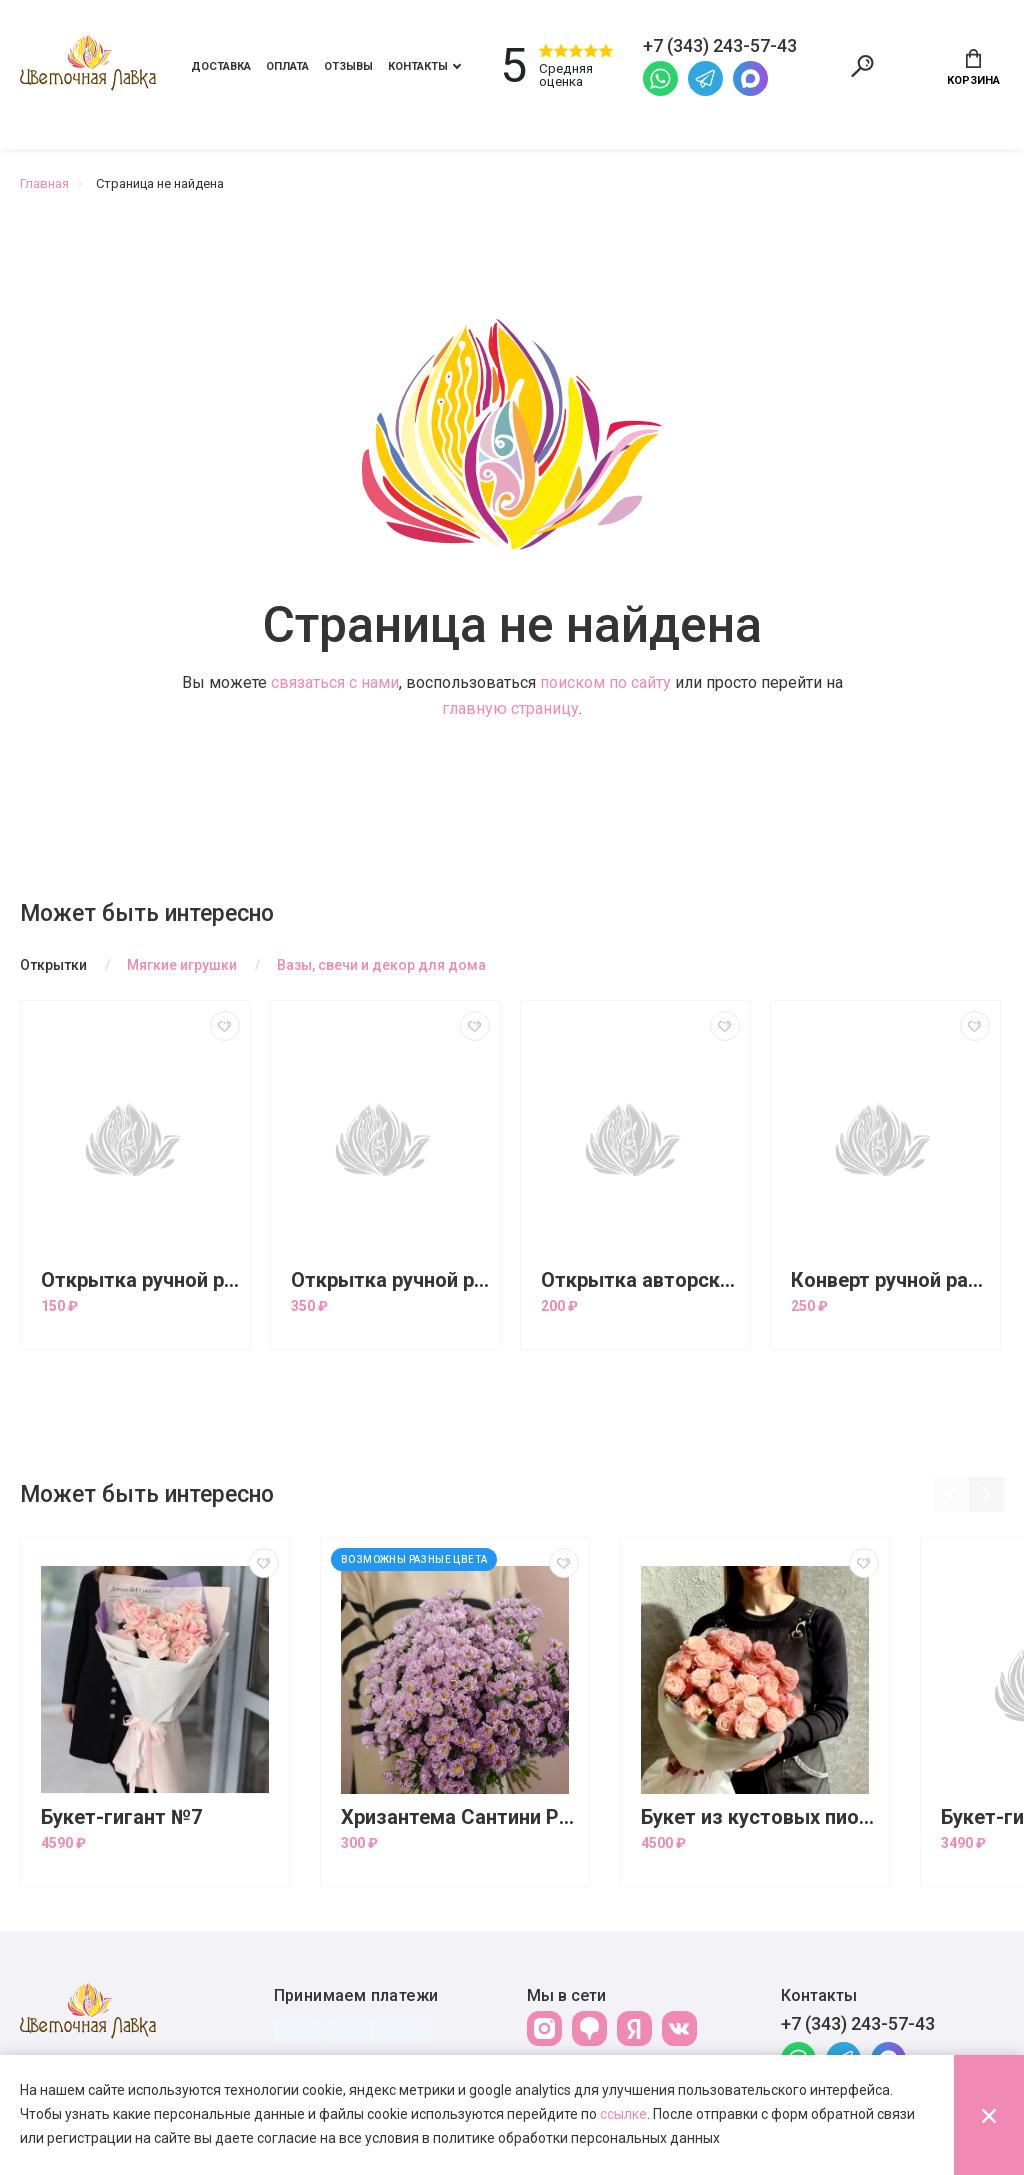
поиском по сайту (605, 682)
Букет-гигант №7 (121, 1817)
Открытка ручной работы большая (390, 1280)
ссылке (623, 2114)
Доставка (221, 66)
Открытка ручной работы (140, 1280)
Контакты (418, 66)
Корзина (973, 68)
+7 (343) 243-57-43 (858, 2023)
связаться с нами (335, 682)
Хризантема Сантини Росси (460, 1817)
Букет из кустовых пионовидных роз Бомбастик (760, 1817)
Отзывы (348, 66)
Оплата (287, 66)
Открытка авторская (640, 1280)
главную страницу (510, 708)
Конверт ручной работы (890, 1280)
